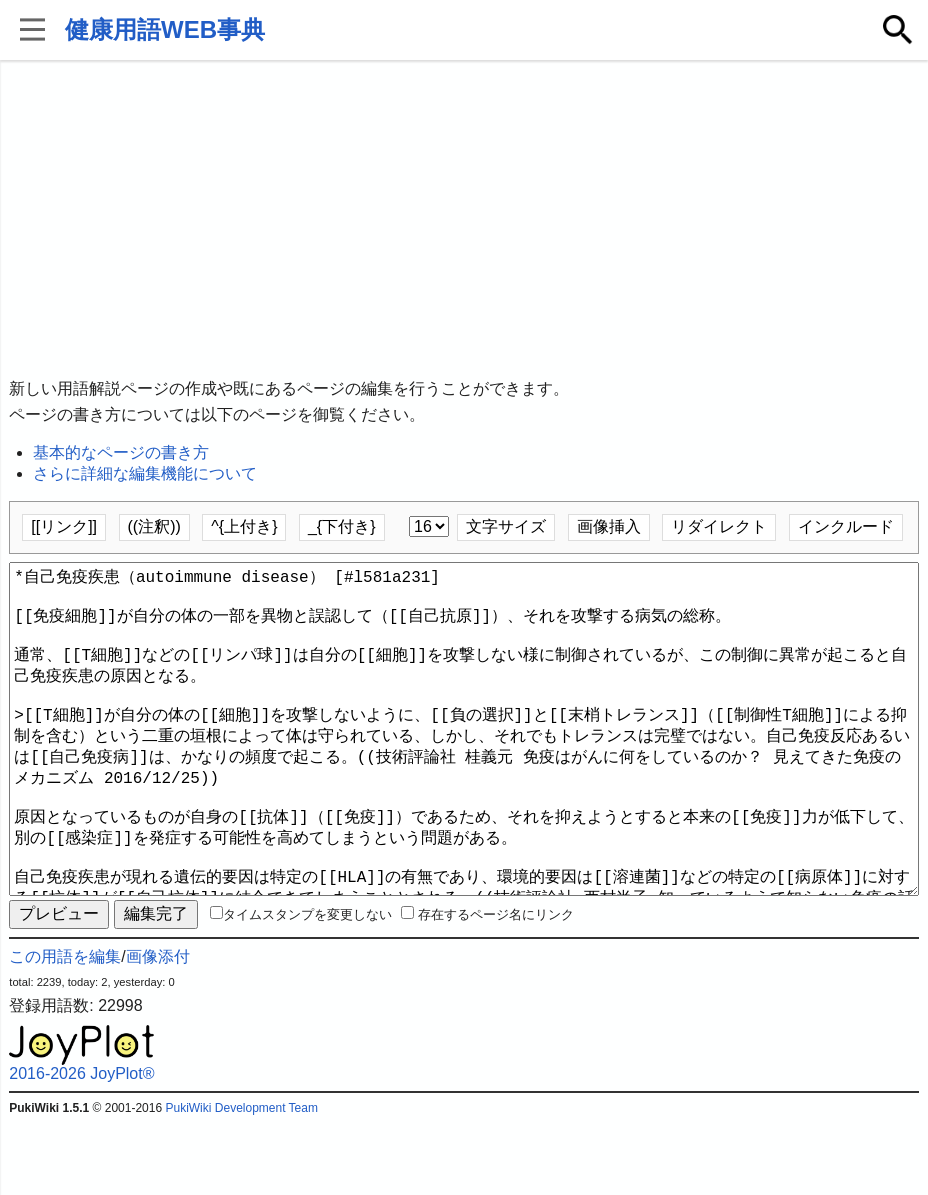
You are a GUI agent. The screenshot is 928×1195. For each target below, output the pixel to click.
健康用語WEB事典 (165, 29)
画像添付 (158, 1028)
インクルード (846, 526)
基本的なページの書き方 (121, 452)
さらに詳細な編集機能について (145, 473)
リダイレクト (719, 526)
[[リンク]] (64, 526)
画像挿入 (609, 526)
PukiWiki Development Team (241, 1180)
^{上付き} (244, 526)
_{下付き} (342, 526)
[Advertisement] (464, 220)
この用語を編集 (65, 1028)
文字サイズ (506, 526)
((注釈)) (154, 526)
